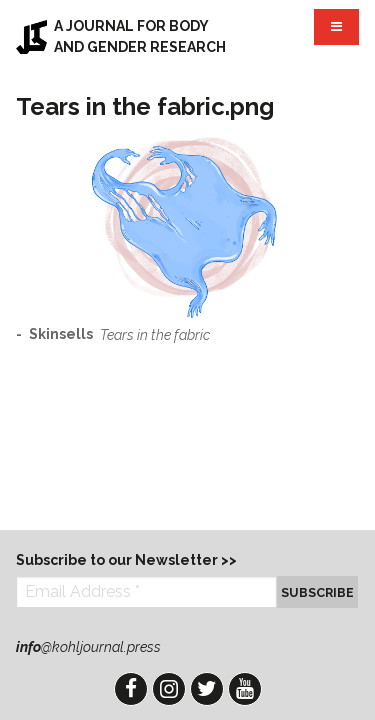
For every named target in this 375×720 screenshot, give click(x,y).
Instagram (169, 689)
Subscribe (317, 592)
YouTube (245, 689)
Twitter (207, 689)
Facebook (131, 689)
